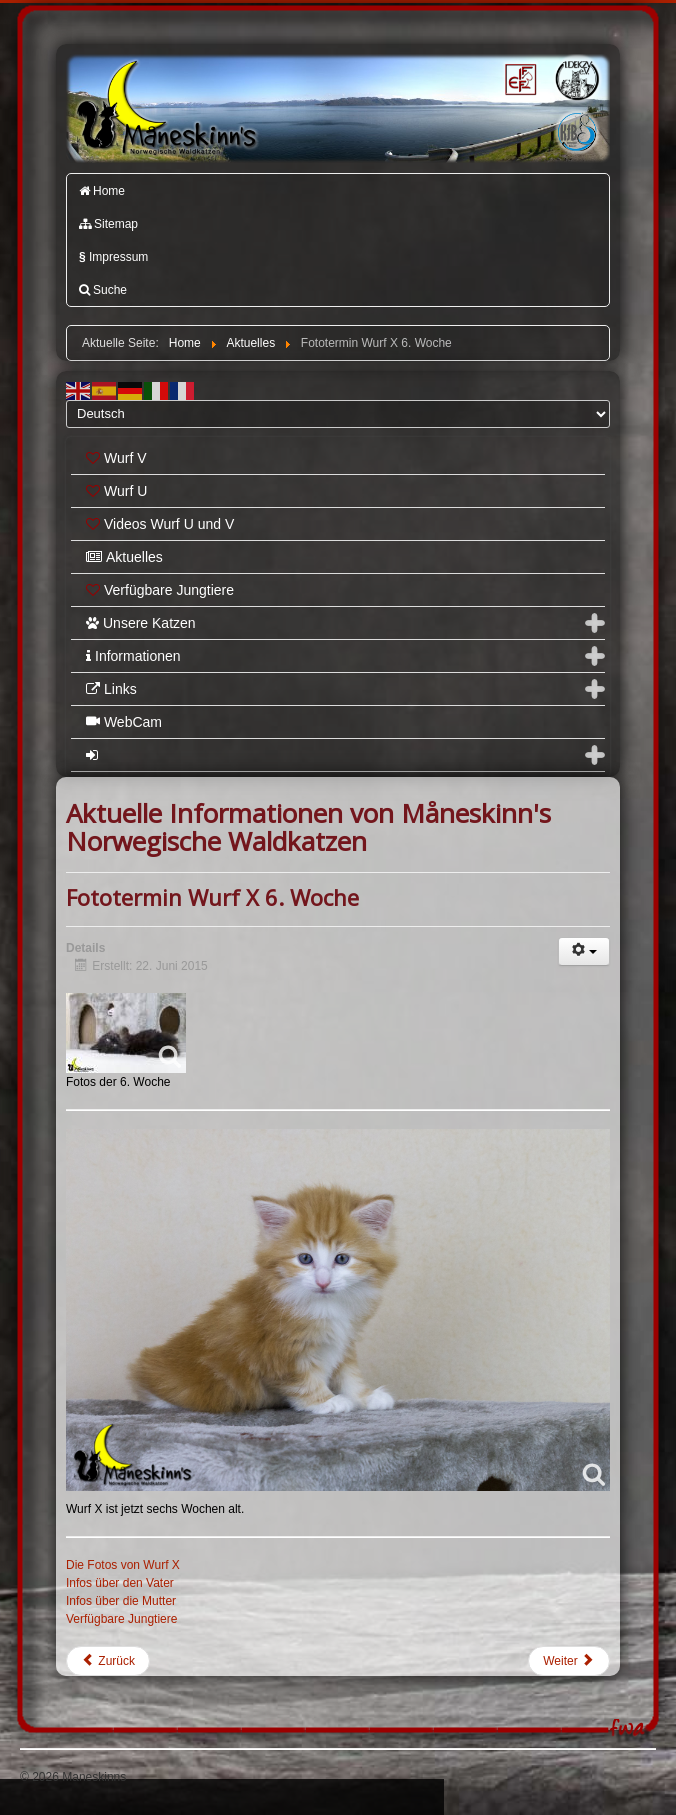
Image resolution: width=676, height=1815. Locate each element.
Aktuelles (124, 557)
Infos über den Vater (120, 1583)
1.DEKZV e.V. (576, 78)
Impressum (113, 257)
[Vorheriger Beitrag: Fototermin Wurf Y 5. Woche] (108, 1661)
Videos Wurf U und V (160, 524)
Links (111, 689)
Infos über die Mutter (121, 1601)
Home (102, 191)
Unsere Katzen (141, 623)
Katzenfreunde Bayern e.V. (553, 115)
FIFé (519, 78)
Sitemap (108, 224)
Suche (103, 290)
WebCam (124, 722)
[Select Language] (338, 414)
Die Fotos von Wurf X (123, 1565)
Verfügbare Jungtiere (160, 590)
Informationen (133, 656)
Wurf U (116, 491)
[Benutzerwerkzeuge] (584, 951)
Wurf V (116, 458)
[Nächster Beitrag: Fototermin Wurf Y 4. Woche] (569, 1661)
